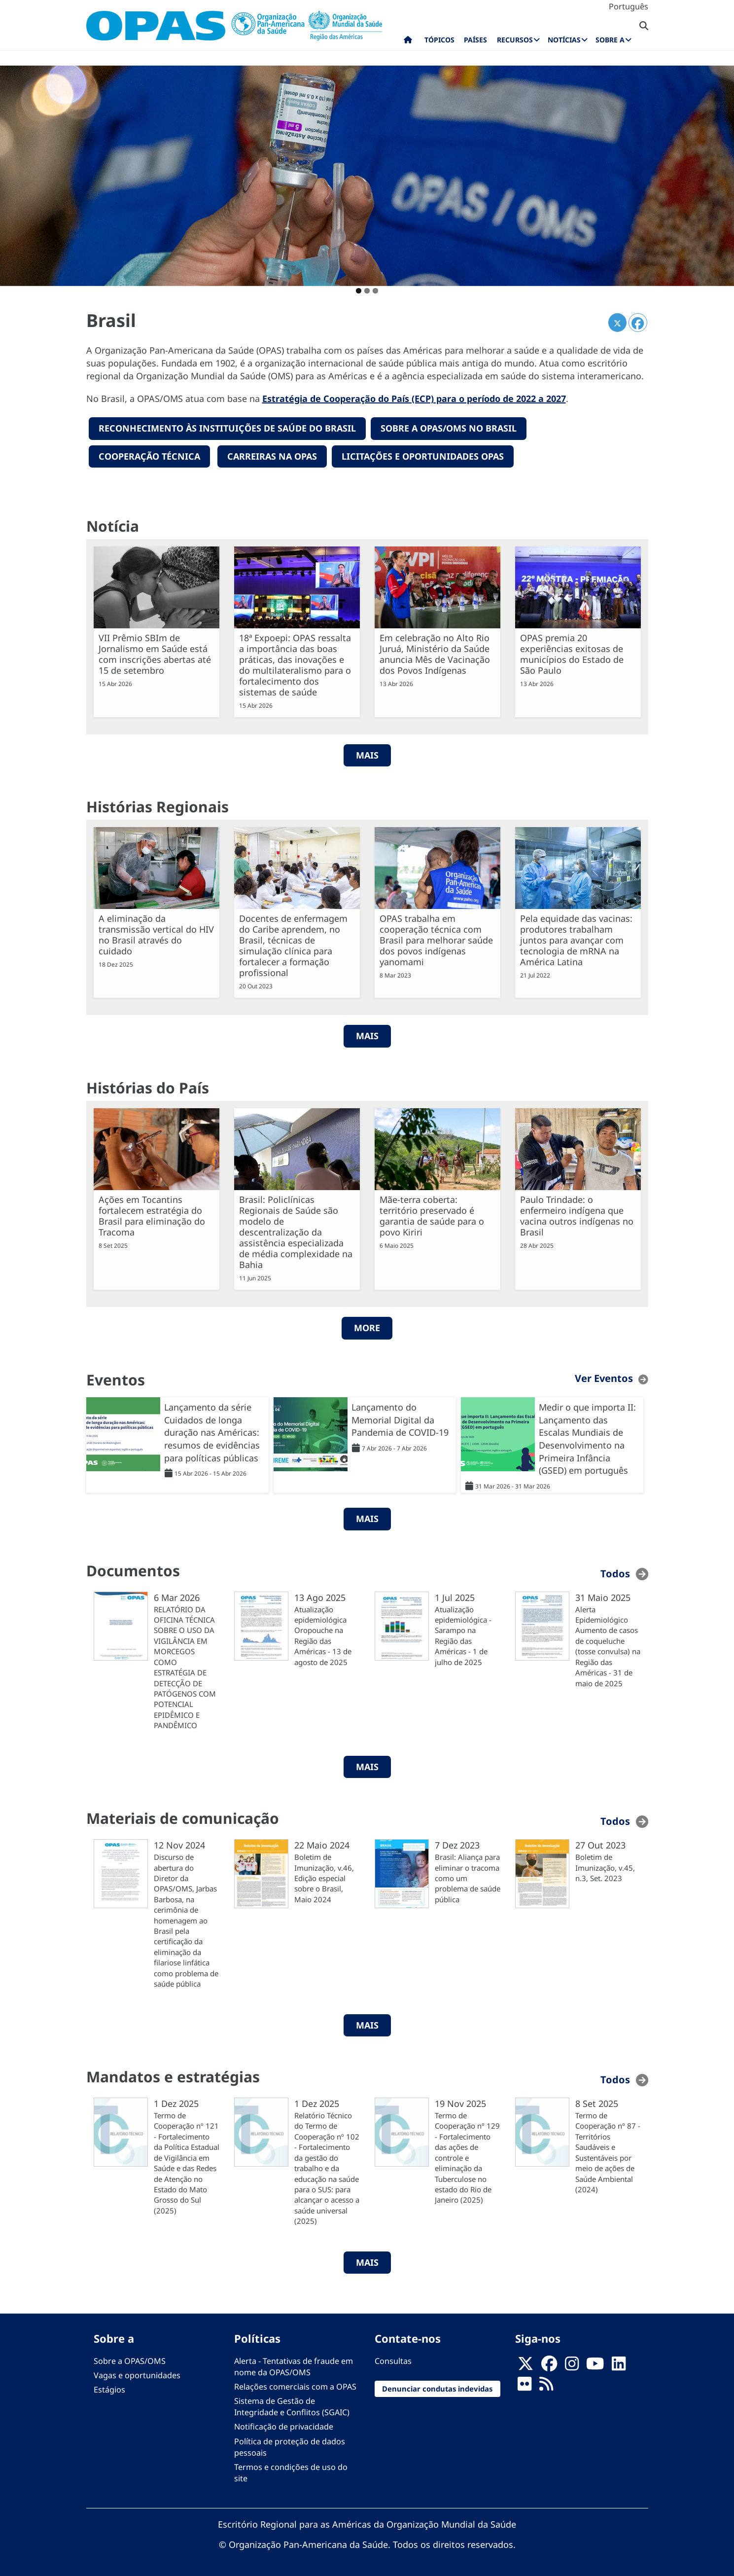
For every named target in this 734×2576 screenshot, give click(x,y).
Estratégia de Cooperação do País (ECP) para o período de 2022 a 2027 (414, 398)
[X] (525, 2365)
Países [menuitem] (475, 39)
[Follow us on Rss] (546, 2386)
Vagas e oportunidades (137, 2374)
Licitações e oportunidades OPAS (423, 456)
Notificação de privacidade (283, 2426)
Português (628, 6)
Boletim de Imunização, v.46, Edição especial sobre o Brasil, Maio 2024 (324, 1877)
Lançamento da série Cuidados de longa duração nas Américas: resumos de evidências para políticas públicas (212, 1431)
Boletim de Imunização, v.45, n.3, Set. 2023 (605, 1867)
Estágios (109, 2389)
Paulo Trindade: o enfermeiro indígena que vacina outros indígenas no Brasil (576, 1214)
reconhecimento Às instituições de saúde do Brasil (227, 428)
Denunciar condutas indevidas (437, 2388)
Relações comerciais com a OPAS (295, 2386)
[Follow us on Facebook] (549, 2365)
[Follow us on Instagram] (572, 2365)
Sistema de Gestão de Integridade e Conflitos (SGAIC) (292, 2406)
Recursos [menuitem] (515, 39)
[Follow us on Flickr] (524, 2386)
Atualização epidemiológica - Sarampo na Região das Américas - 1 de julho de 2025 (463, 1634)
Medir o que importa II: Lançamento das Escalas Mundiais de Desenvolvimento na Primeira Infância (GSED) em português (587, 1438)
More (367, 1327)
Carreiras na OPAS (272, 456)
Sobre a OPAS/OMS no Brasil (449, 428)
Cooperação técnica (149, 456)
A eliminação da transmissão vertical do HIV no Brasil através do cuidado (156, 934)
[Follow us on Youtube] (595, 2365)
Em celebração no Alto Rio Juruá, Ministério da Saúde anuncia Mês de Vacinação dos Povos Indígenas (435, 653)
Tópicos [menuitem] (439, 39)
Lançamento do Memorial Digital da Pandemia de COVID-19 (400, 1418)
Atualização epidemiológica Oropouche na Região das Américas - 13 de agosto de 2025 (322, 1634)
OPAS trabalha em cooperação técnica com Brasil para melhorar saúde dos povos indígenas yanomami (436, 939)
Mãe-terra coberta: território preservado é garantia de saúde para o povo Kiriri (432, 1214)
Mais (367, 1035)
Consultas (393, 2360)
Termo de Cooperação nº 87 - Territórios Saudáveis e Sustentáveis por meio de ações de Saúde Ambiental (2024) (607, 2151)
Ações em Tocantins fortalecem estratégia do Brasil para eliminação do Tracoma (152, 1214)
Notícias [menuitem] (564, 39)
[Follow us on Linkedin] (619, 2365)
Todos (615, 1572)
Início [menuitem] (408, 42)
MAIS (367, 754)
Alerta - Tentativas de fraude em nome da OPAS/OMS (293, 2366)
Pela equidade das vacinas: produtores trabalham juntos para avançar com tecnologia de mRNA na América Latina (576, 939)
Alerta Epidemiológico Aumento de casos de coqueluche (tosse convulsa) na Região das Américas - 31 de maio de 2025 (607, 1645)
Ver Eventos (604, 1377)
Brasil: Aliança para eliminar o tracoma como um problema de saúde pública (467, 1877)
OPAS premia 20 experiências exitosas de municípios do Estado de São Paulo (572, 653)
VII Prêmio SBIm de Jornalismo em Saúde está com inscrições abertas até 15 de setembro (155, 653)
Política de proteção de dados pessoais (289, 2446)
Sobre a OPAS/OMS (130, 2360)
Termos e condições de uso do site (291, 2472)
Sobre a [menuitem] (610, 39)
